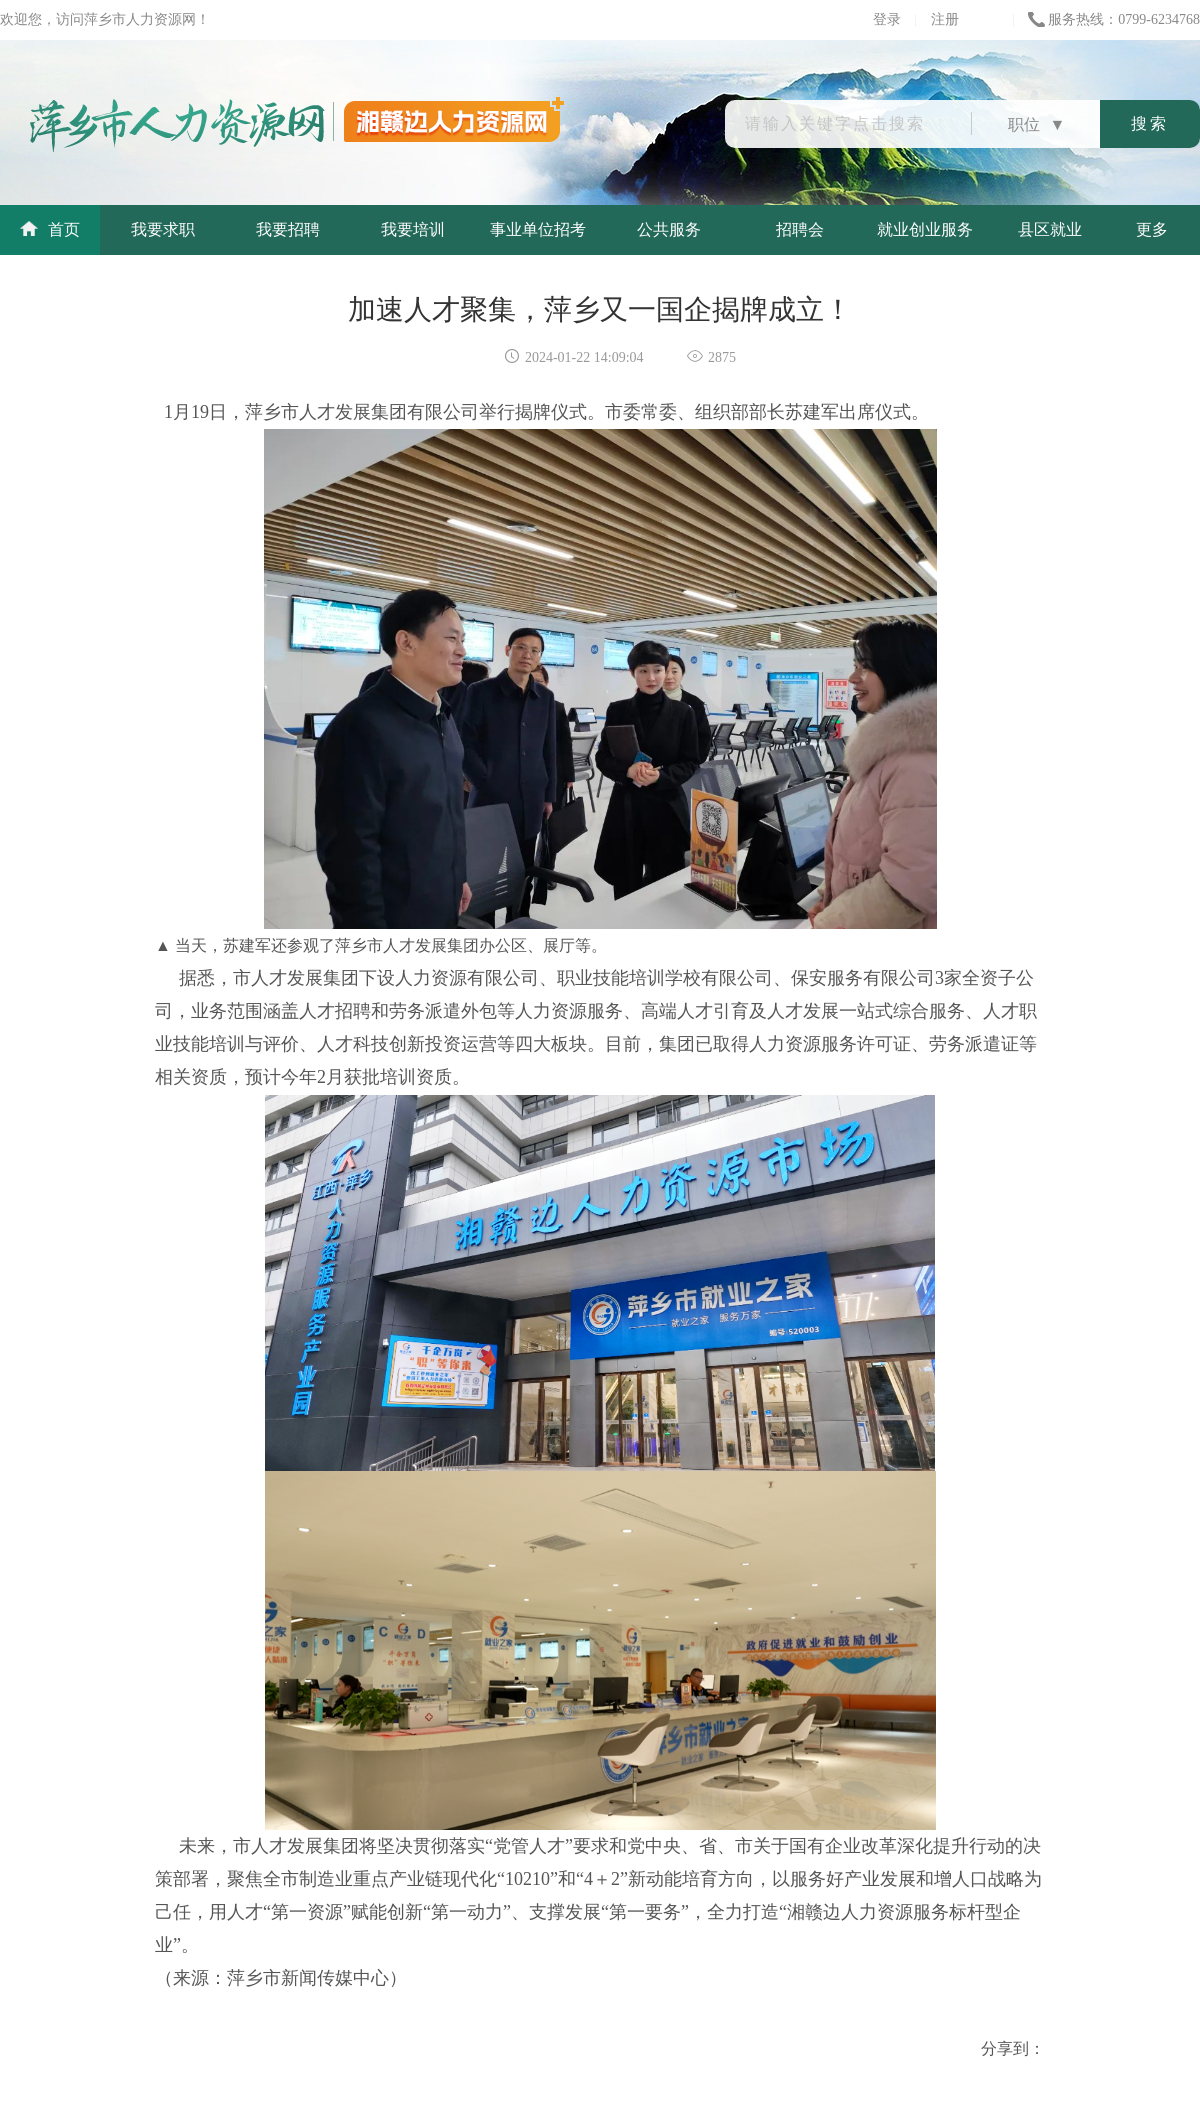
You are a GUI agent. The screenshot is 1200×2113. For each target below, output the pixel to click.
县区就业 (1050, 229)
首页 (50, 229)
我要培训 (413, 229)
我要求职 (163, 229)
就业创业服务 (925, 229)
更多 (1152, 229)
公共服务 (669, 229)
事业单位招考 (538, 229)
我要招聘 (288, 229)
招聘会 (800, 229)
